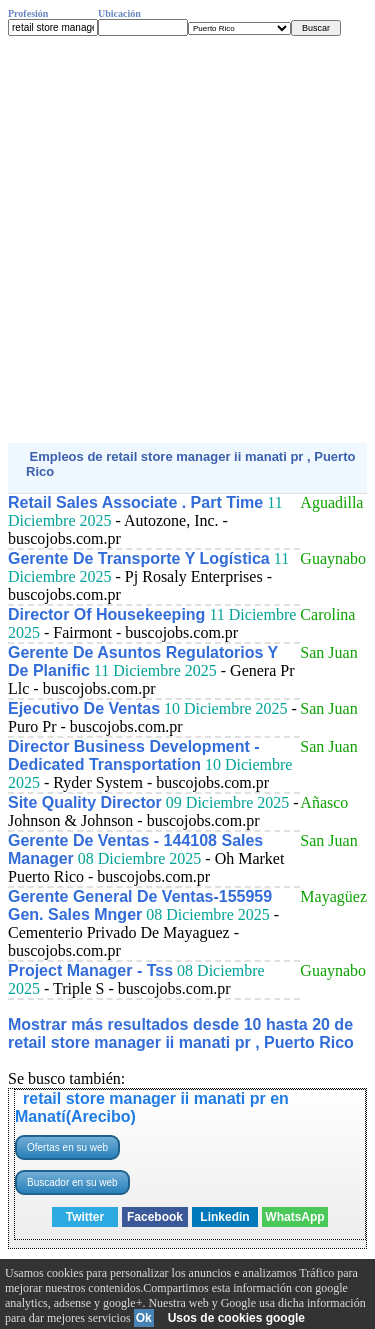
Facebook (155, 1217)
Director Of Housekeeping (106, 614)
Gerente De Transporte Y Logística (139, 558)
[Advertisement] (187, 239)
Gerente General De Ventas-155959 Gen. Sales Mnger (140, 905)
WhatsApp (294, 1217)
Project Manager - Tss (90, 970)
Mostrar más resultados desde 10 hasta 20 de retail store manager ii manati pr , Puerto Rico (181, 1033)
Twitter (85, 1217)
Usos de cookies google (236, 1318)
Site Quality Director (85, 802)
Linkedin (224, 1217)
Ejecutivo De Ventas (84, 708)
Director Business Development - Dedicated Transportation (134, 755)
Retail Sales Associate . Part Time (135, 502)
